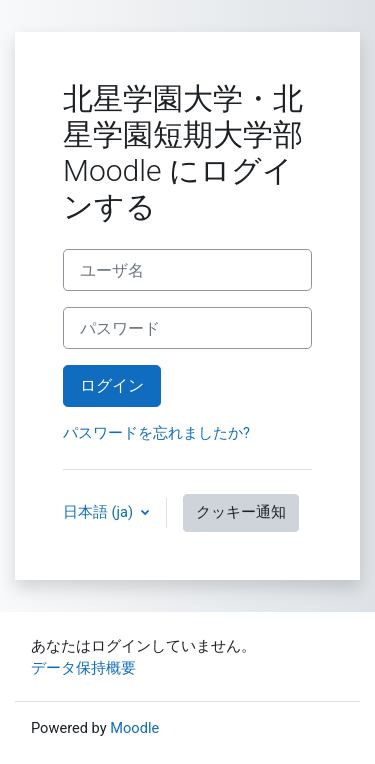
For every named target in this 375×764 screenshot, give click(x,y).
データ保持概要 (83, 668)
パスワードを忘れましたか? (156, 433)
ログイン (112, 385)
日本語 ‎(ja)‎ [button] (100, 512)
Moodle (134, 728)
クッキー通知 (241, 512)
